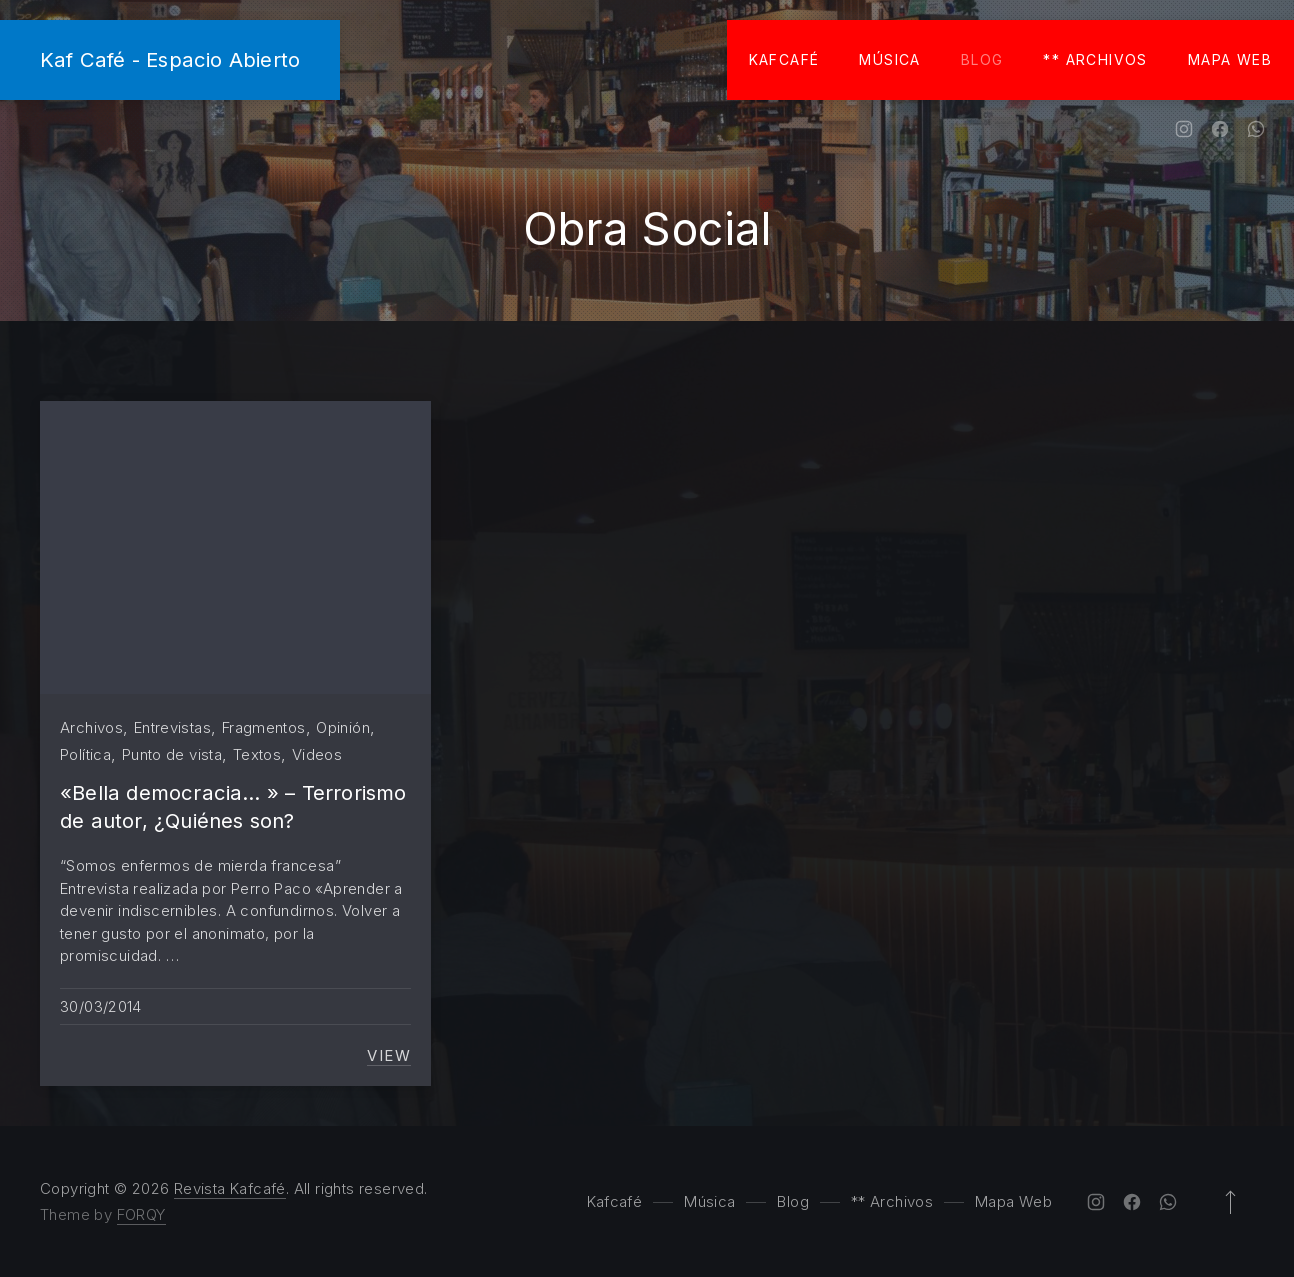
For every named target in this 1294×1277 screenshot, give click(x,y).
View (389, 1056)
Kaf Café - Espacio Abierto (170, 59)
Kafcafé (784, 59)
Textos (257, 754)
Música (889, 59)
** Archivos (1095, 59)
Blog (982, 59)
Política (85, 754)
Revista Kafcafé (230, 1188)
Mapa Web (1230, 59)
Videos (317, 754)
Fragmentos (264, 727)
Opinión (343, 727)
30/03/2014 (101, 1006)
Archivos (91, 727)
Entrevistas (172, 727)
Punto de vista (172, 754)
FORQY (141, 1214)
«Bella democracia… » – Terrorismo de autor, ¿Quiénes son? (233, 806)
